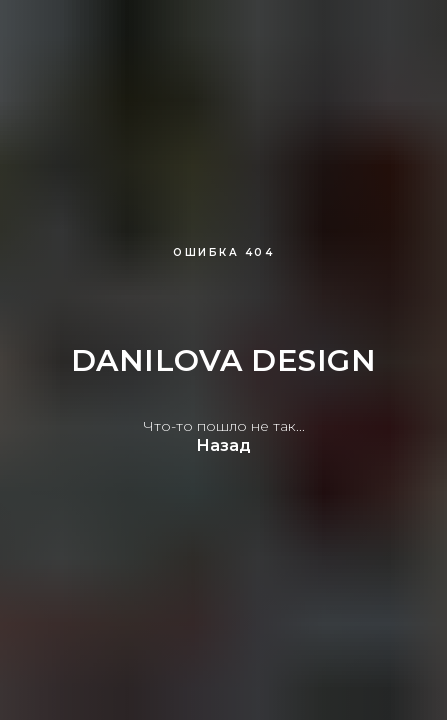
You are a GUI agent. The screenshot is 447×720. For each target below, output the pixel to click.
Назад (223, 445)
